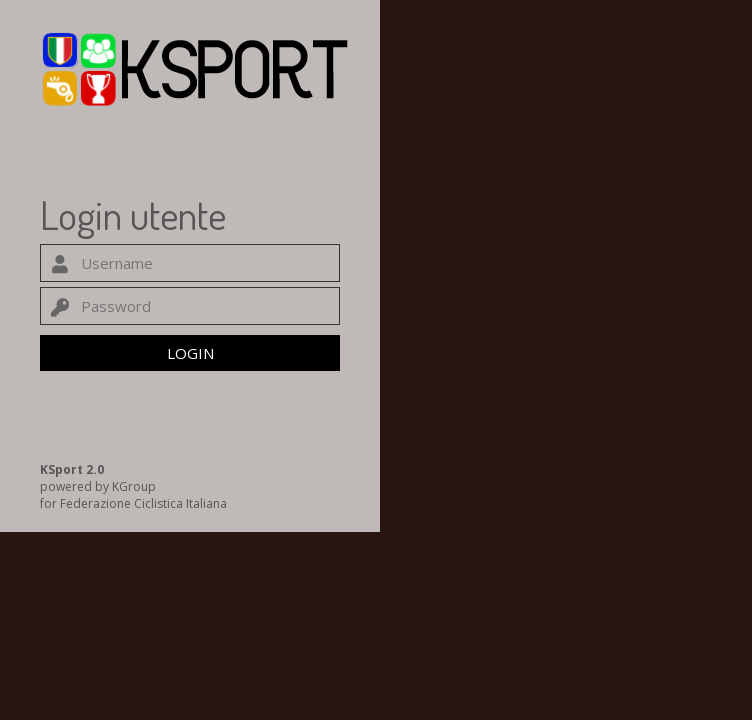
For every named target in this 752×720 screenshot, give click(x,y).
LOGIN (190, 353)
